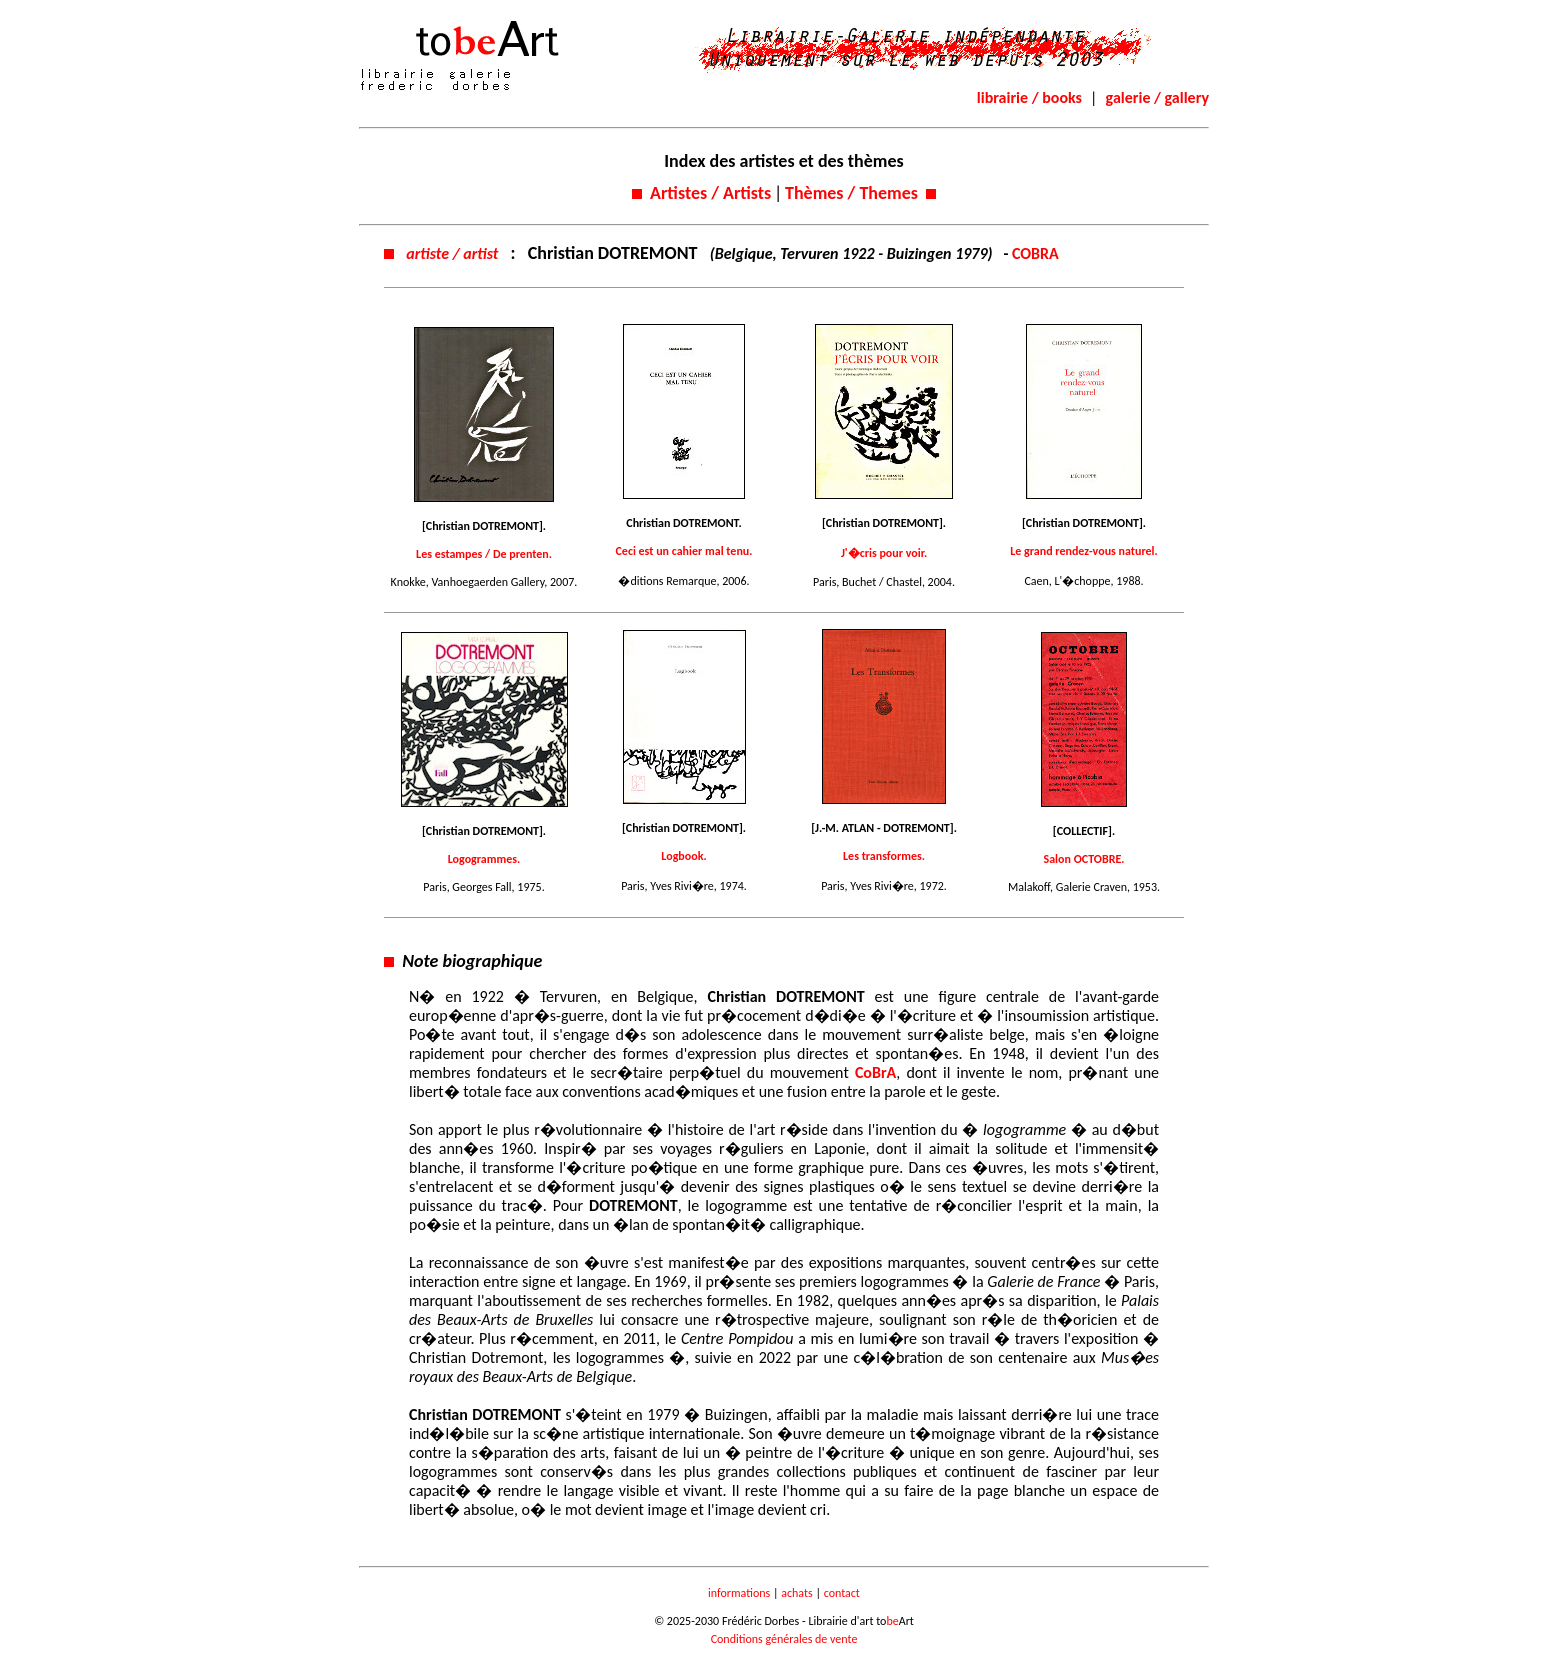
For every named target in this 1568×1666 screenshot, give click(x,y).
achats (796, 1593)
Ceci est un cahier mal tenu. (684, 551)
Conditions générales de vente (784, 1639)
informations (739, 1593)
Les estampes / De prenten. (484, 554)
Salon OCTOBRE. (1084, 859)
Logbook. (683, 856)
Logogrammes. (484, 859)
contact (842, 1593)
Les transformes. (884, 856)
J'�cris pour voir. (884, 553)
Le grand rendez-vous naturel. (1084, 551)
